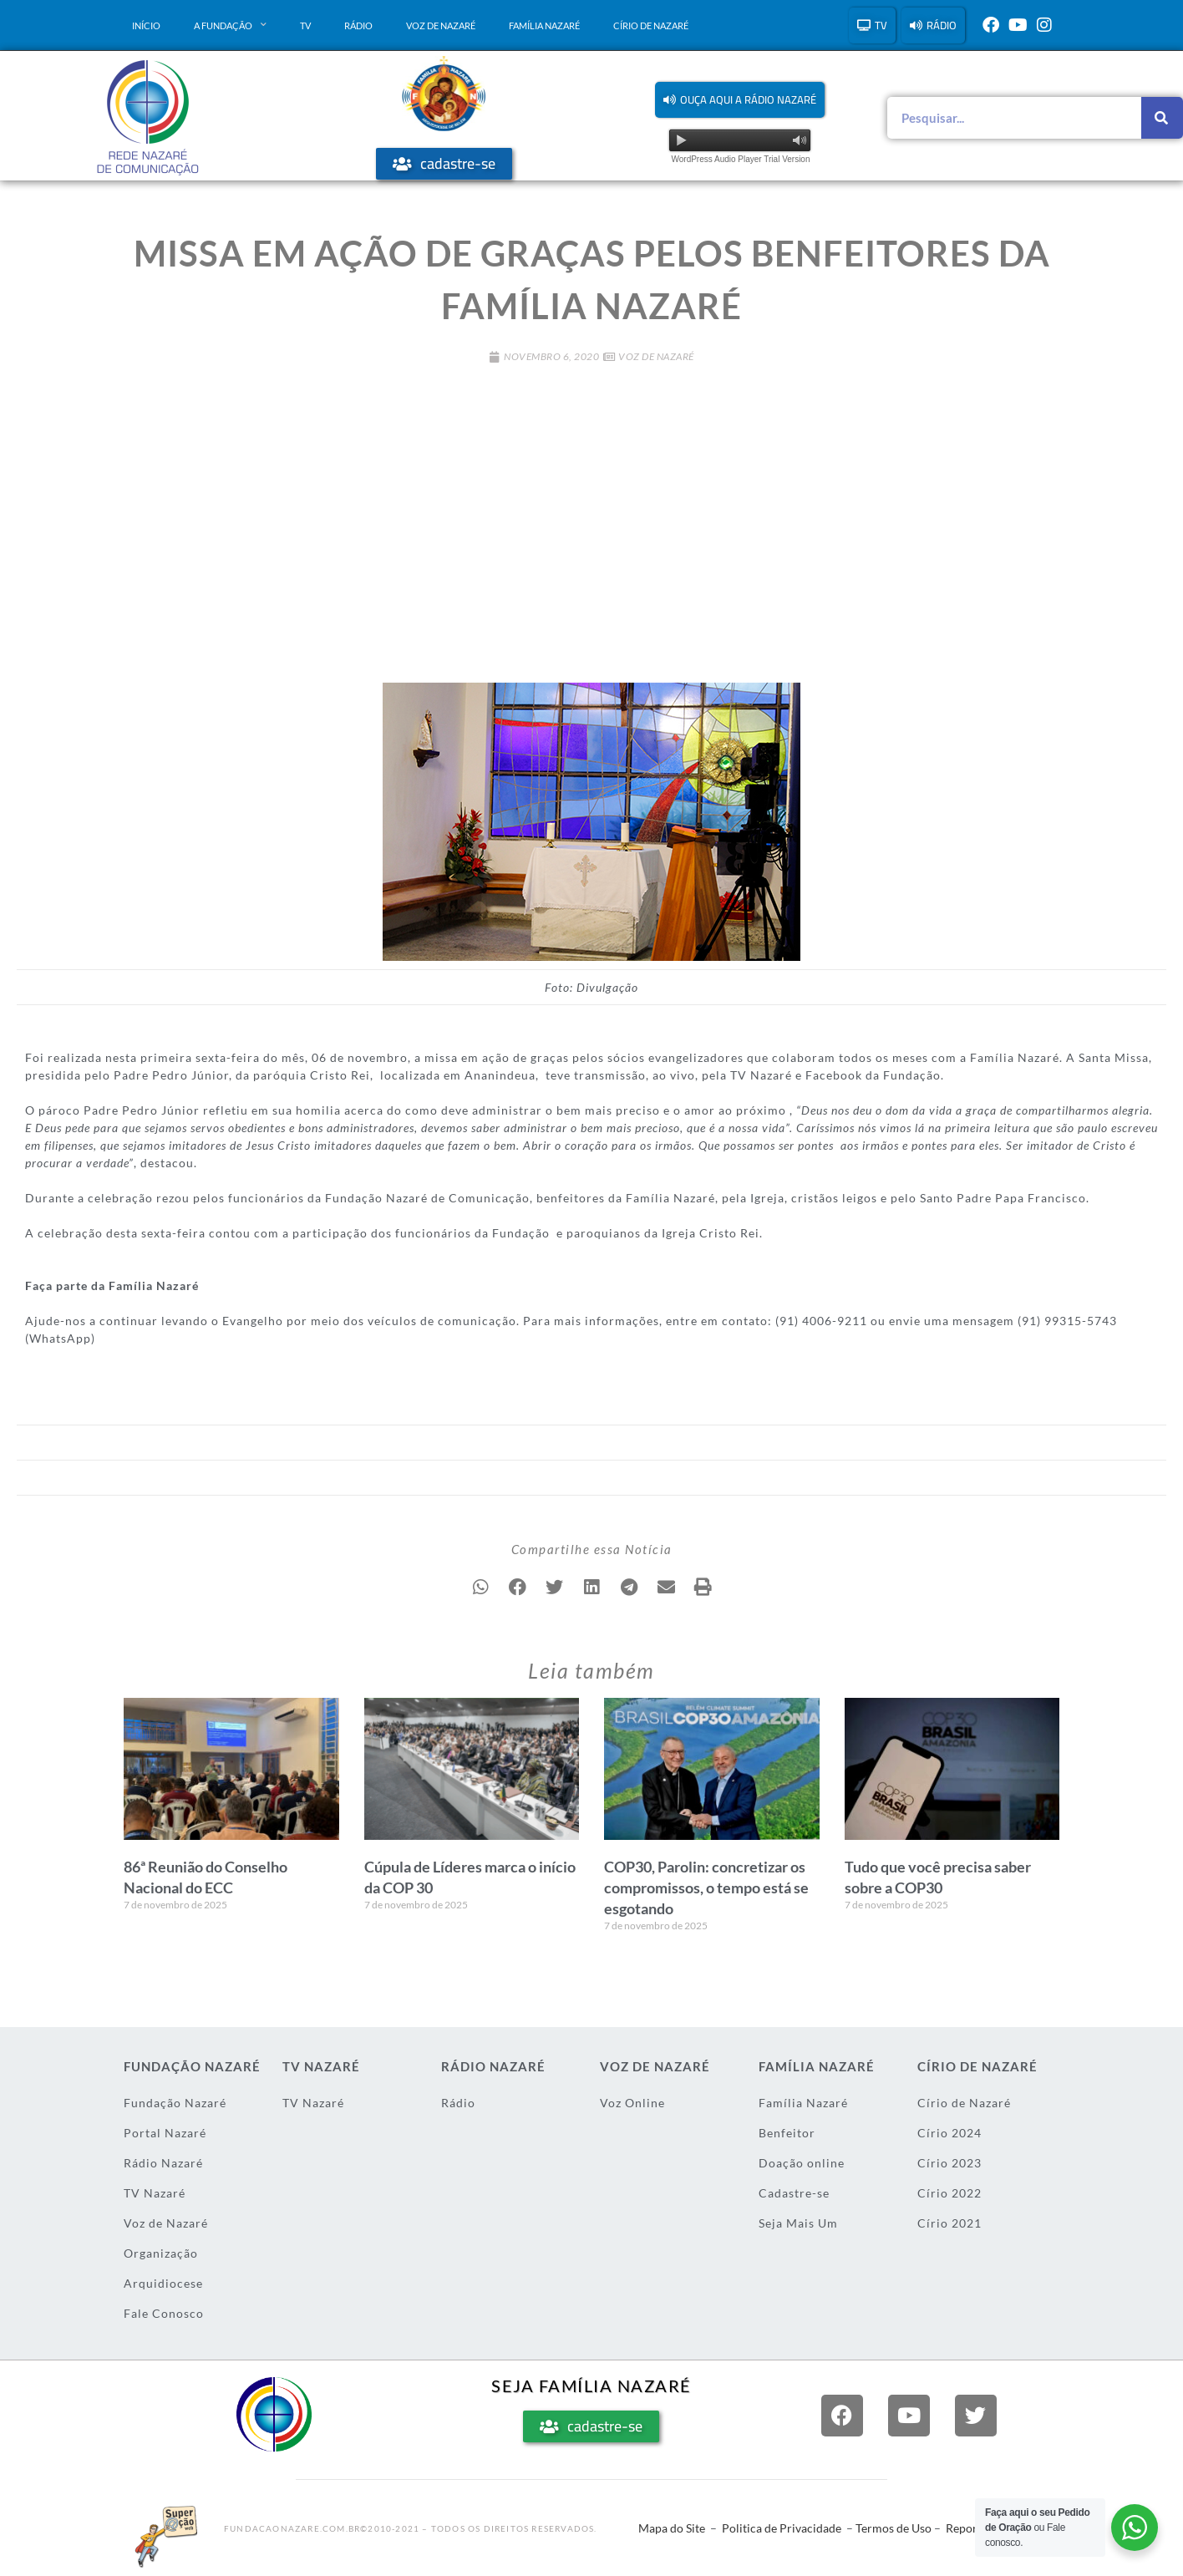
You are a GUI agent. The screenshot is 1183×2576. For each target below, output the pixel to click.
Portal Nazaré (165, 2133)
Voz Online (632, 2103)
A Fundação (230, 25)
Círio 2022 (949, 2193)
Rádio (358, 25)
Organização (161, 2253)
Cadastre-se (794, 2193)
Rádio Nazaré (163, 2163)
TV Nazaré (154, 2193)
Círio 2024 (949, 2133)
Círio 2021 (949, 2223)
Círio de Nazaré (650, 25)
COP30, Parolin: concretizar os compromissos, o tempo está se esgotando (706, 1887)
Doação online (802, 2163)
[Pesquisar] (1162, 118)
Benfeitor (787, 2133)
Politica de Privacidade (781, 2528)
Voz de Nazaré (440, 25)
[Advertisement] (591, 515)
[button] (740, 100)
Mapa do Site (671, 2528)
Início (146, 25)
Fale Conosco (164, 2313)
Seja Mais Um (798, 2223)
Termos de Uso (894, 2528)
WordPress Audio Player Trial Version (740, 159)
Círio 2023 (949, 2163)
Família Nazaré (544, 25)
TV (305, 25)
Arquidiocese (163, 2283)
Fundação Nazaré (175, 2103)
